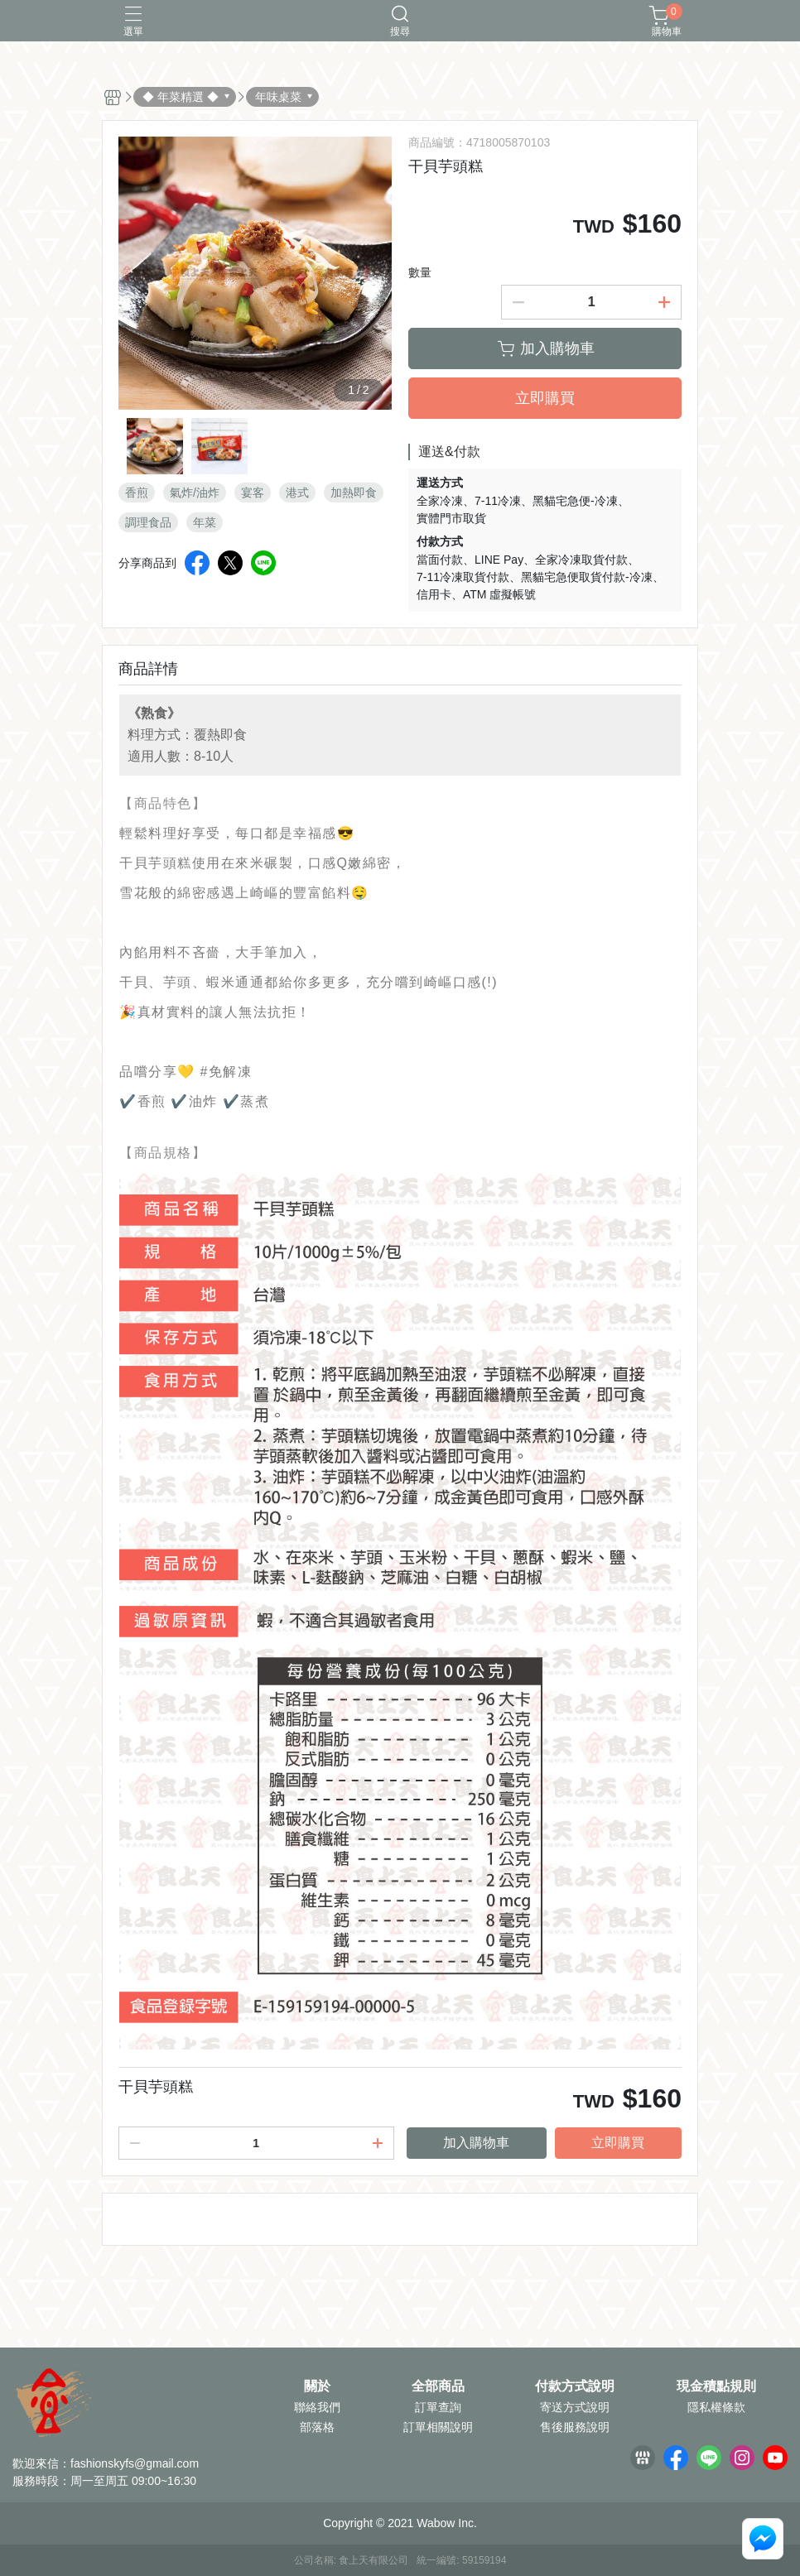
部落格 (317, 2427)
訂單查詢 (438, 2407)
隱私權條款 (716, 2407)
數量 (419, 272)
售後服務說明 (575, 2427)
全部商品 (438, 2386)
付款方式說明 (574, 2386)
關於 (317, 2386)
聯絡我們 (317, 2407)
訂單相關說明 (438, 2427)
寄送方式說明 (575, 2407)
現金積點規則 (716, 2386)
